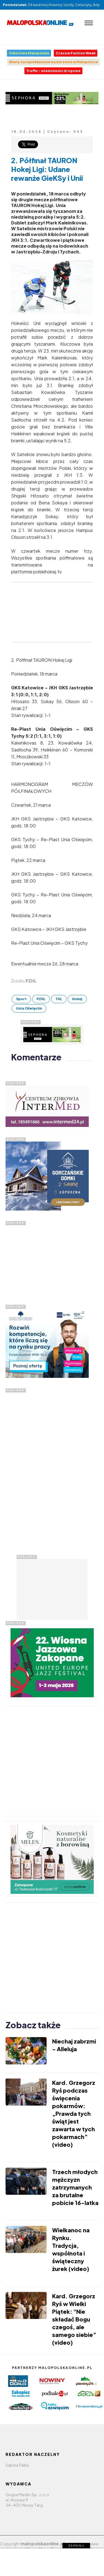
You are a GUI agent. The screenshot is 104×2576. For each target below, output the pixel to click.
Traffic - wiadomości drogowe (53, 71)
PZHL (41, 999)
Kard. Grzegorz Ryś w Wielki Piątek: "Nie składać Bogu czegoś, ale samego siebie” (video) (74, 2319)
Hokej (77, 999)
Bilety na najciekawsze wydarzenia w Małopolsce (53, 62)
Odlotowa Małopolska (29, 53)
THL (58, 999)
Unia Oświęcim (29, 1008)
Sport (21, 999)
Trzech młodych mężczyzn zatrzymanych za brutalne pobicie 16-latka (75, 2187)
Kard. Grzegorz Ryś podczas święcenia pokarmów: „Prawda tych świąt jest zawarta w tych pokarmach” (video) (73, 2113)
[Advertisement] (47, 1259)
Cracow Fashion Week (75, 53)
